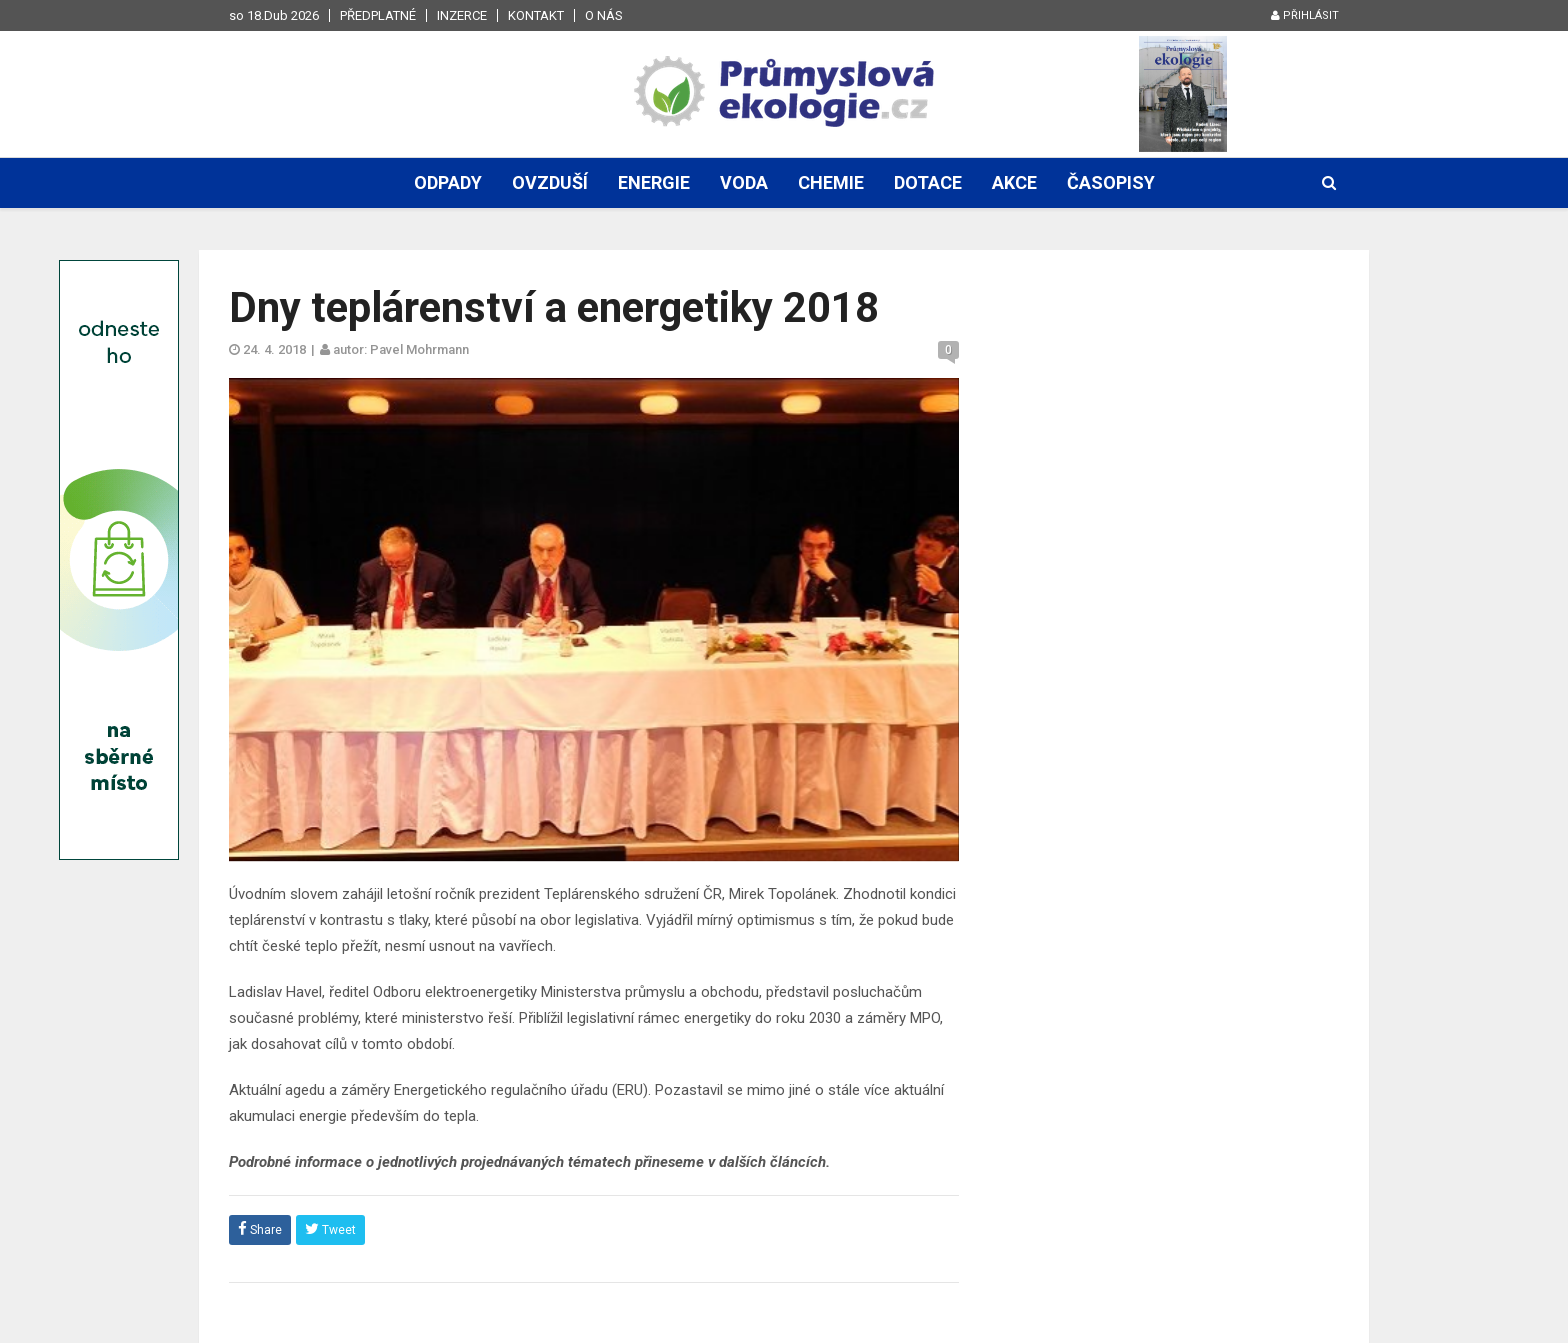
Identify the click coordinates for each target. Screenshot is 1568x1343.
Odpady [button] (448, 182)
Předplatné (378, 15)
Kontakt (536, 15)
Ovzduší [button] (550, 182)
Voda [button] (744, 182)
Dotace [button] (928, 182)
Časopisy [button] (1111, 182)
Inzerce (462, 15)
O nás (604, 15)
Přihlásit (1305, 15)
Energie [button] (654, 182)
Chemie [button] (831, 182)
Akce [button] (1014, 182)
